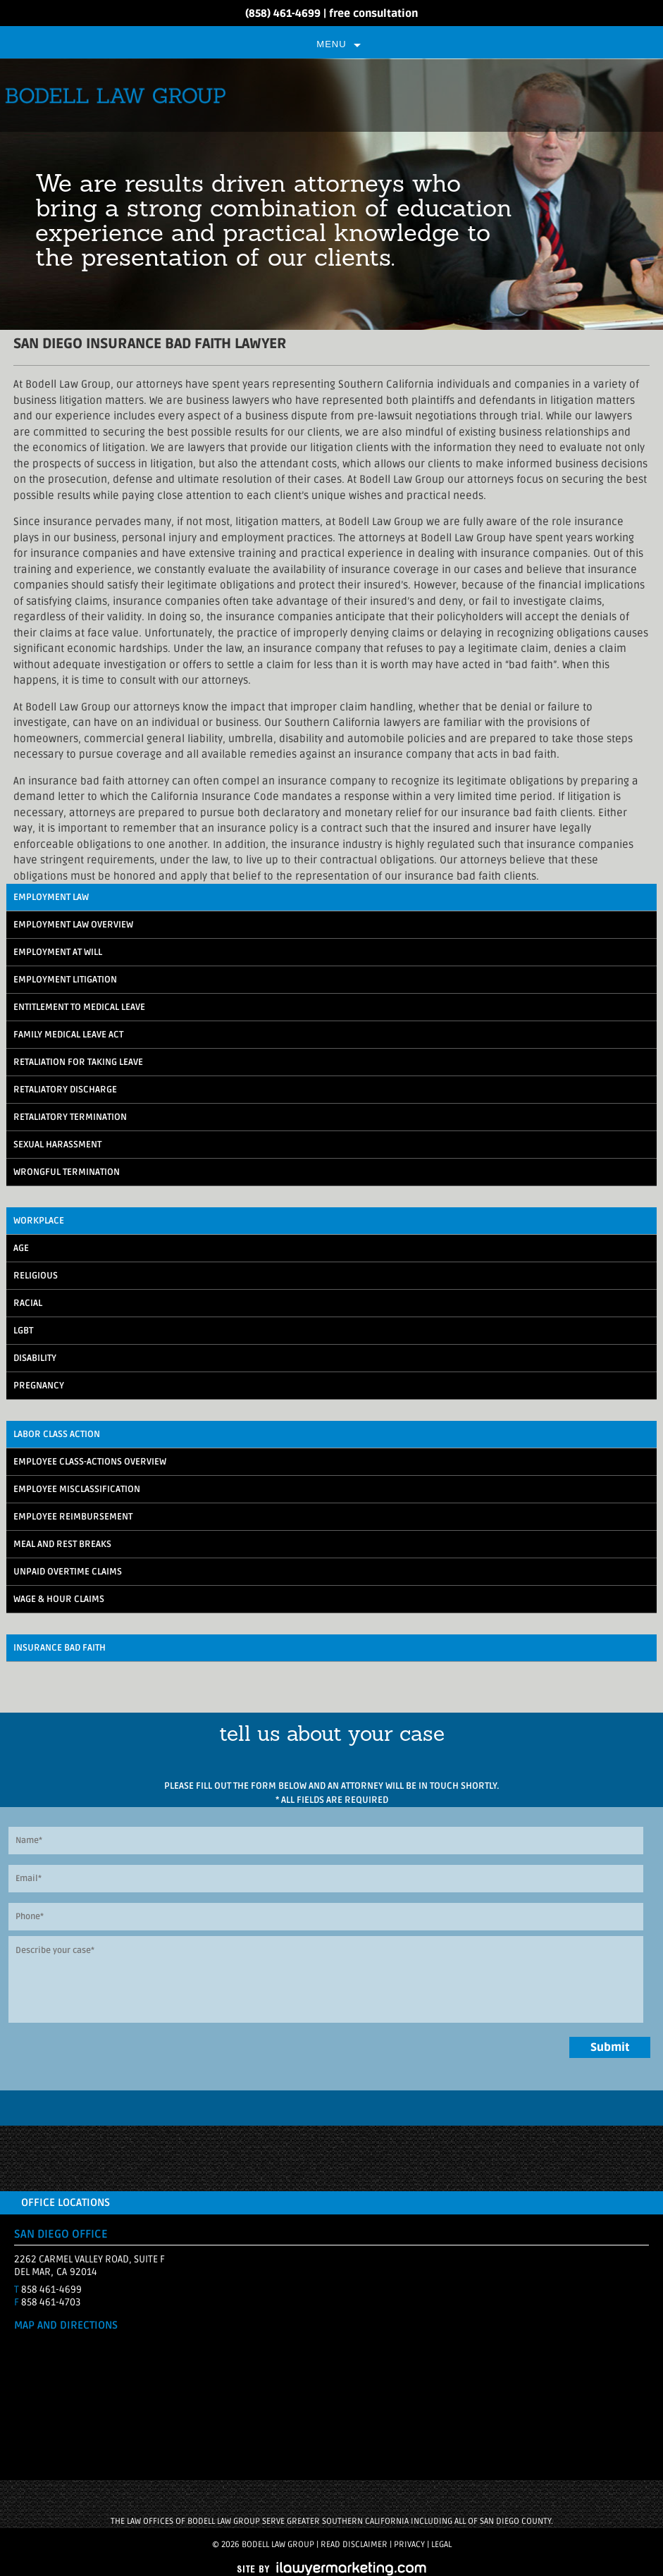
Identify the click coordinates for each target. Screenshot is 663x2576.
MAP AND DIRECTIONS (66, 2325)
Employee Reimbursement (72, 1516)
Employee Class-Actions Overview (89, 1461)
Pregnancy (38, 1385)
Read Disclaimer (354, 2544)
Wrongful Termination (66, 1172)
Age (21, 1248)
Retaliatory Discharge (65, 1089)
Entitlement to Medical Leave (79, 1007)
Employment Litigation (65, 979)
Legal (441, 2544)
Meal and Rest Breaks (62, 1544)
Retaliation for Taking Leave (78, 1062)
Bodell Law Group (331, 95)
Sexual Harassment (57, 1144)
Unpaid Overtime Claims (67, 1571)
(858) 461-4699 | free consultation (331, 13)
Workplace (38, 1220)
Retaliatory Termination (70, 1117)
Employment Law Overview (73, 924)
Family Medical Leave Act (68, 1034)
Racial (27, 1303)
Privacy (409, 2544)
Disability (34, 1358)
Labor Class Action (56, 1434)
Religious (35, 1275)
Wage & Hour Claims (58, 1599)
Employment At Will (57, 952)
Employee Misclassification (76, 1489)
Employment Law (51, 897)
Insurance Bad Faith (59, 1647)
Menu (331, 44)
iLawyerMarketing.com (331, 2569)
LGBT (23, 1330)
